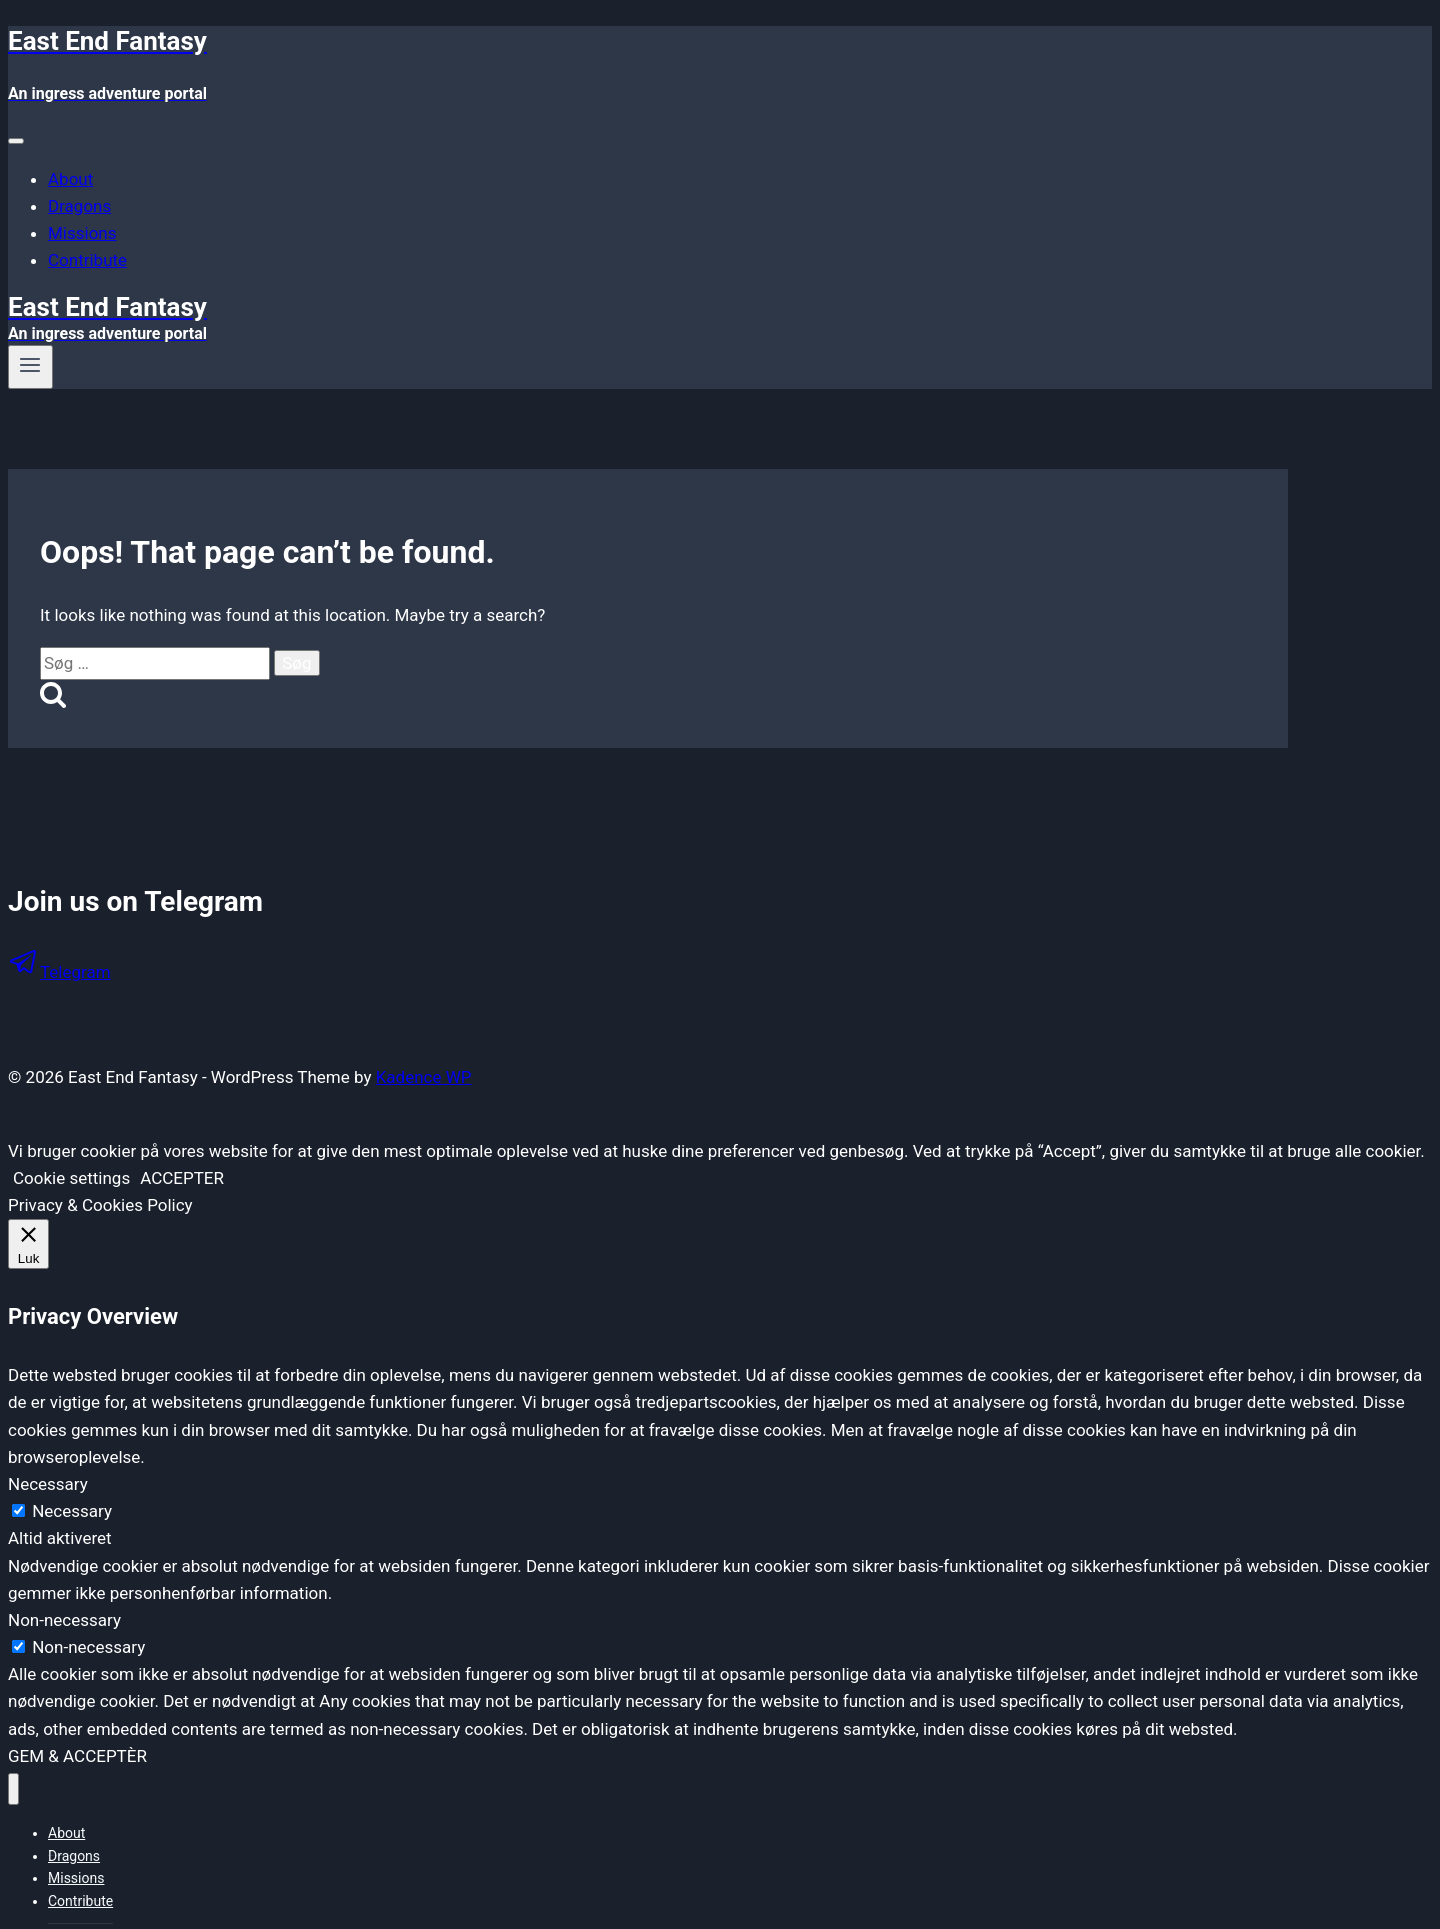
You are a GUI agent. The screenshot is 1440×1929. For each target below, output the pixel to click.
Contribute (87, 260)
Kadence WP (424, 1077)
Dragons (79, 206)
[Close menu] (13, 1789)
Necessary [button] (48, 1484)
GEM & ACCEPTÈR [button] (77, 1756)
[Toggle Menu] (16, 141)
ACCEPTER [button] (182, 1178)
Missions (82, 233)
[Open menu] (30, 367)
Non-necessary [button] (64, 1620)
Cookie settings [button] (71, 1178)
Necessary (72, 1511)
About (70, 179)
